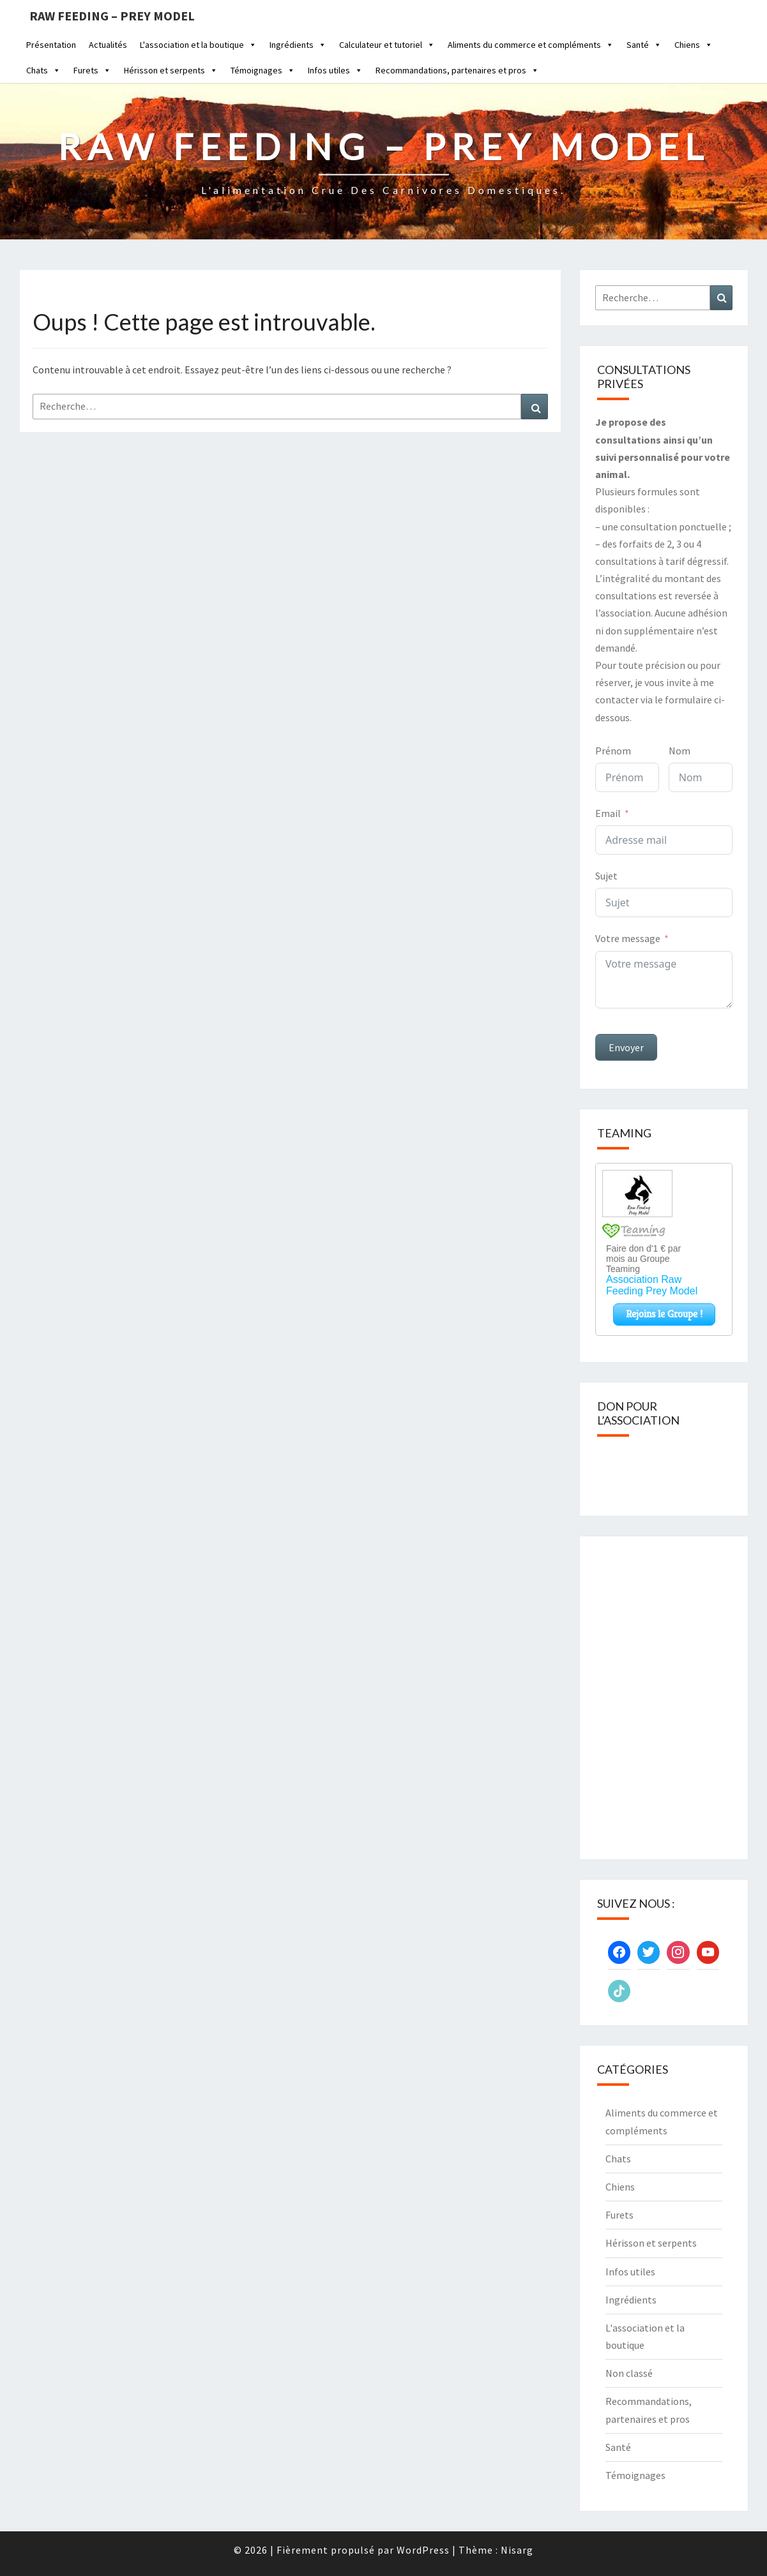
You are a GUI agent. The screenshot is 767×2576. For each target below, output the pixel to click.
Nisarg (517, 2549)
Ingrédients (298, 44)
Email (608, 813)
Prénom (613, 750)
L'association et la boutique (198, 44)
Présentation (51, 44)
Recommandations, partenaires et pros (457, 70)
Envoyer (626, 1047)
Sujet (606, 875)
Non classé (629, 2373)
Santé (644, 44)
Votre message (627, 938)
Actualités (108, 44)
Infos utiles (335, 70)
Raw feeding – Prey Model (112, 16)
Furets (92, 70)
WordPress (423, 2549)
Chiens (693, 44)
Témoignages (263, 70)
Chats (43, 70)
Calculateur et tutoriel (387, 44)
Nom (679, 750)
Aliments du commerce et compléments (531, 44)
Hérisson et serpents (171, 70)
